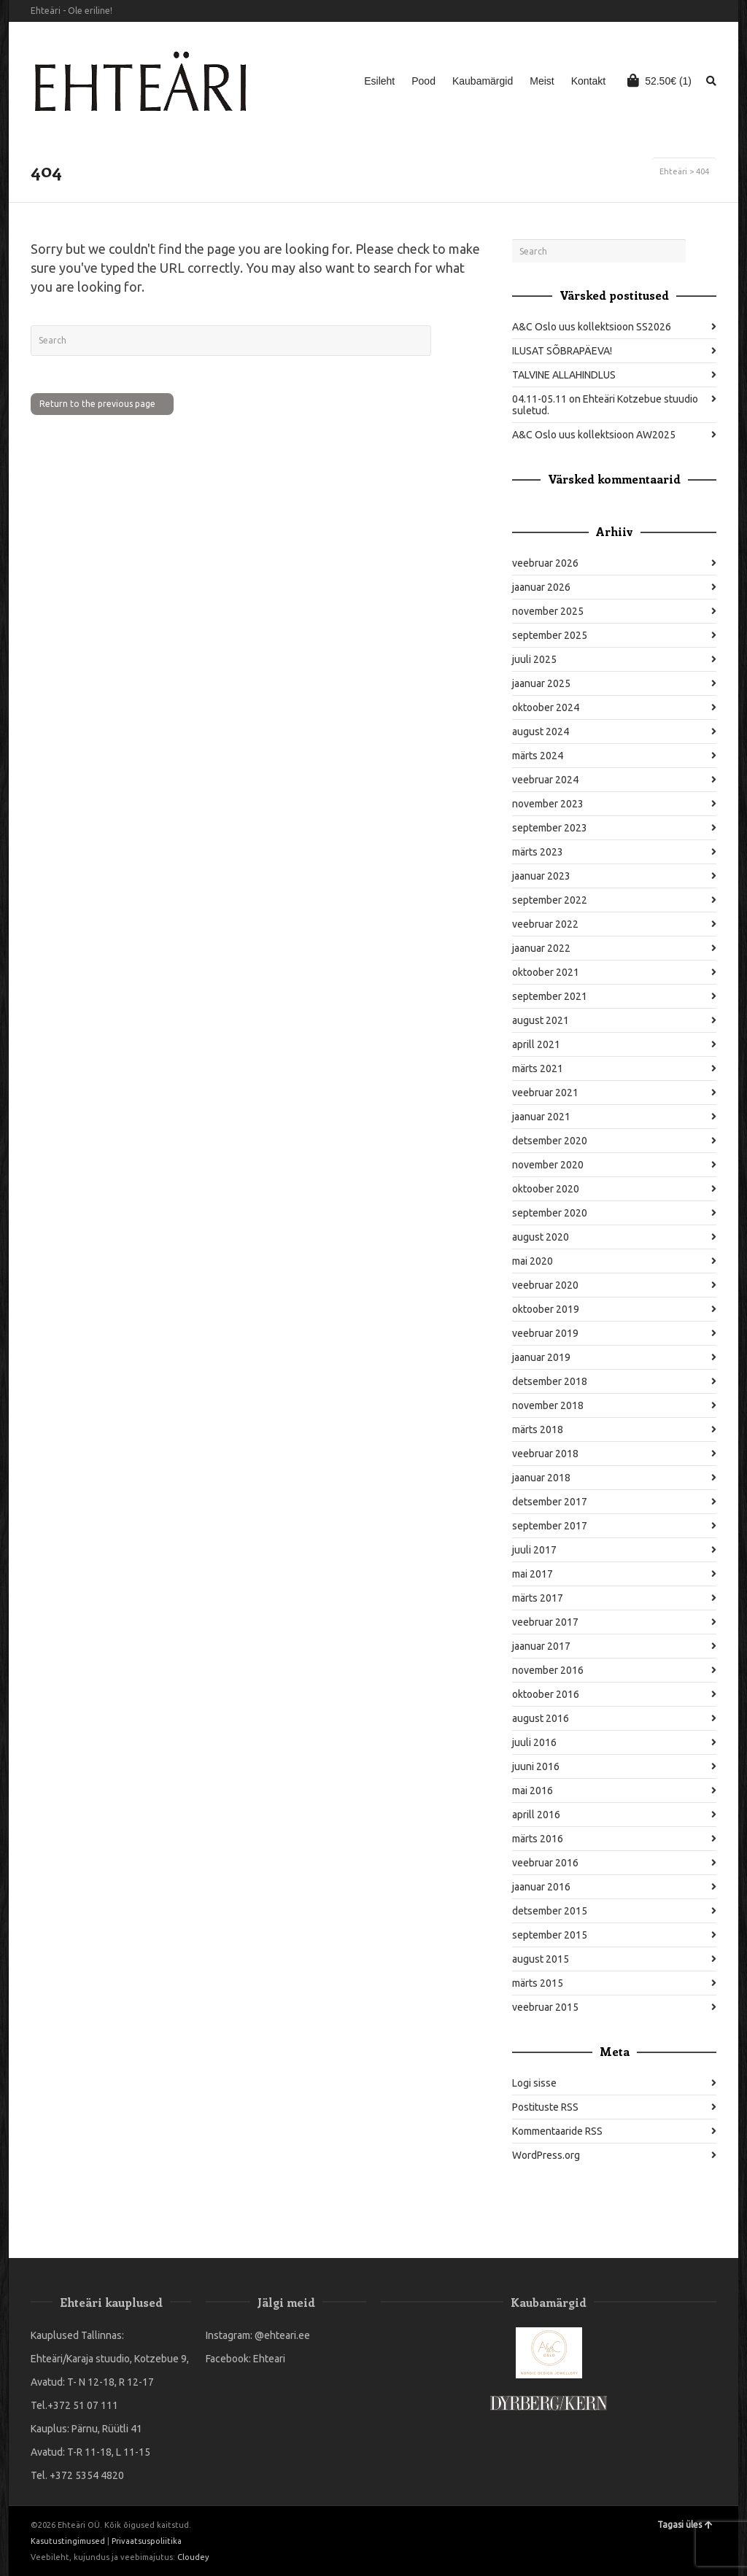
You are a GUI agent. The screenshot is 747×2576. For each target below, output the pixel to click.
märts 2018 (537, 1429)
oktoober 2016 (545, 1694)
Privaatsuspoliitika (147, 2541)
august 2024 (540, 731)
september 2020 (549, 1213)
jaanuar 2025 (541, 683)
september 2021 (549, 996)
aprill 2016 (536, 1814)
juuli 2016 (534, 1742)
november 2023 (548, 804)
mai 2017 (532, 1574)
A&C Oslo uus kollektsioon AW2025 (594, 435)
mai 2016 (532, 1790)
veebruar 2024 (545, 779)
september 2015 (549, 1935)
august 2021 (540, 1020)
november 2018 (548, 1405)
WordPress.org (546, 2155)
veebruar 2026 (545, 563)
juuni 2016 (536, 1766)
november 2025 (548, 611)
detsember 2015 (549, 1911)
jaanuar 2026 (541, 587)
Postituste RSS (545, 2107)
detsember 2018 (549, 1381)
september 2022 (549, 900)
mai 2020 (532, 1261)
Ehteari (269, 2358)
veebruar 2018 (545, 1453)
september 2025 (549, 635)
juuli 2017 (534, 1550)
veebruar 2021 (545, 1092)
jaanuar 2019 (541, 1357)
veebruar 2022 (545, 924)
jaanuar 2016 (541, 1887)
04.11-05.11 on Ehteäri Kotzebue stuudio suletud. (605, 404)
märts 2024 (537, 755)
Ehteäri (673, 171)
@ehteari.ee (282, 2335)
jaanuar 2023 (541, 876)
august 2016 (540, 1718)
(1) (659, 80)
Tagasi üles (685, 2524)
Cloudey (193, 2557)
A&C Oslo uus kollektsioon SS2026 (591, 327)
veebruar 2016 (545, 1863)
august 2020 (540, 1237)
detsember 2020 (549, 1141)
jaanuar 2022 (541, 948)
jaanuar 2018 (541, 1477)
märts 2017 (537, 1598)
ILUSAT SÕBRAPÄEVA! (562, 351)
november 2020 (548, 1165)
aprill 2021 (536, 1044)
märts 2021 (537, 1068)
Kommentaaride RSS (557, 2131)
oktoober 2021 (545, 972)
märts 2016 (537, 1838)
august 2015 (540, 1959)
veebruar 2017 (545, 1622)
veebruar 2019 (545, 1333)
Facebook (694, 11)
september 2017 (549, 1526)
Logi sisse (534, 2083)
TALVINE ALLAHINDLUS (564, 375)
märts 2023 (537, 852)
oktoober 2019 (545, 1309)
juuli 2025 (534, 659)
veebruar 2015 (545, 2007)
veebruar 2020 (545, 1285)
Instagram (715, 11)
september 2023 (549, 828)
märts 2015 (537, 1983)
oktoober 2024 (545, 707)
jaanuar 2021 (541, 1116)
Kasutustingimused (68, 2541)
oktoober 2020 (545, 1189)
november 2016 (548, 1670)
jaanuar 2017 (541, 1646)
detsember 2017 (549, 1502)
